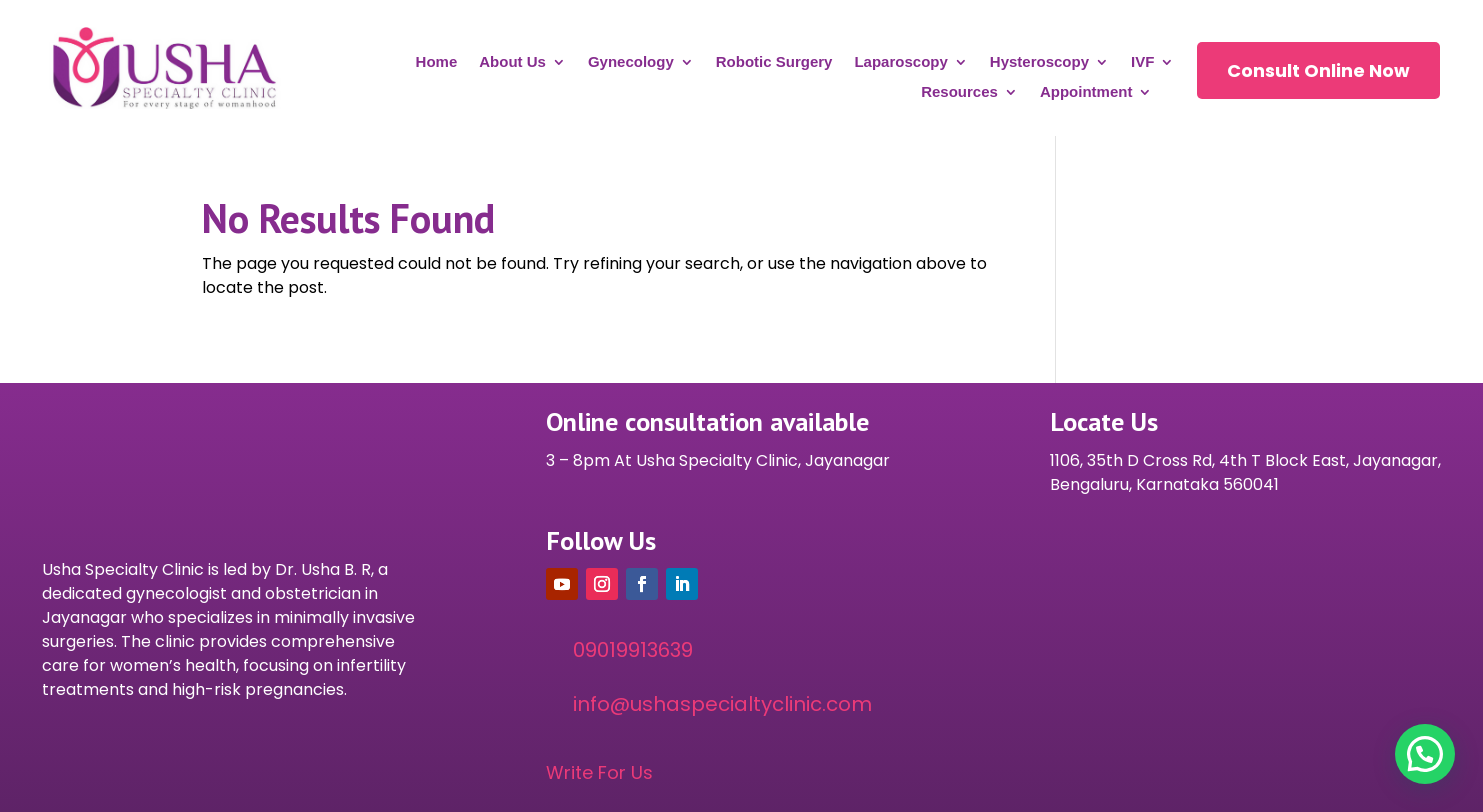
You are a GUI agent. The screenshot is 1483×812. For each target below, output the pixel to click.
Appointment (1086, 92)
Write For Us (599, 772)
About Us (512, 62)
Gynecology (631, 62)
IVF (1142, 62)
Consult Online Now (1318, 70)
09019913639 (633, 650)
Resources (959, 92)
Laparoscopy (900, 62)
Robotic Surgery (774, 62)
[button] (1425, 754)
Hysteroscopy (1039, 62)
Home (437, 62)
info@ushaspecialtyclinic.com (722, 704)
